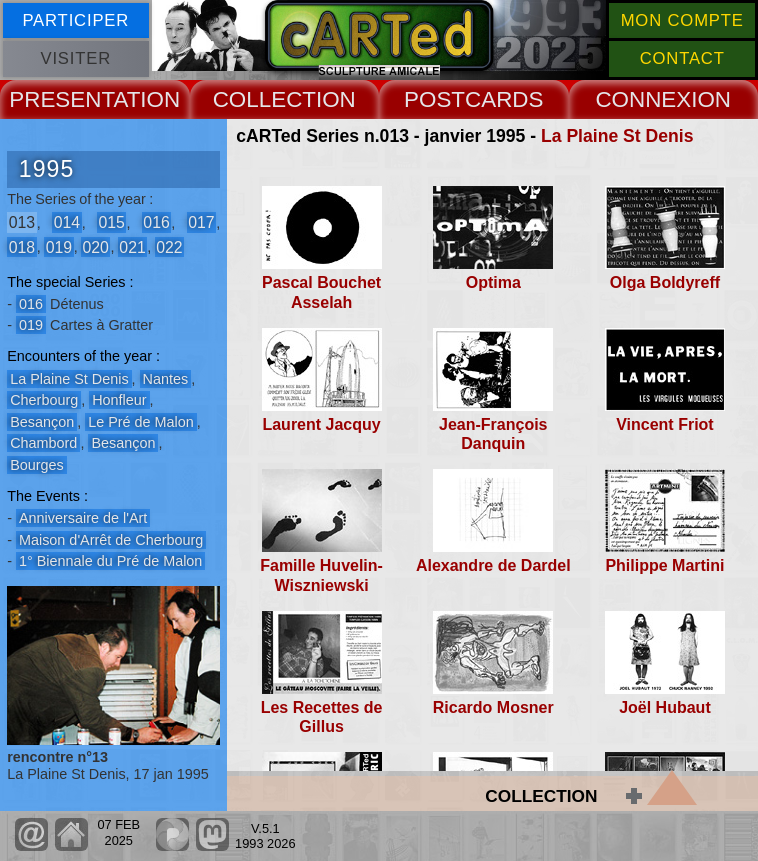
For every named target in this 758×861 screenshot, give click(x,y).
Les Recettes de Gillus (322, 717)
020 (95, 246)
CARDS (504, 99)
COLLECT (264, 99)
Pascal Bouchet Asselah (321, 292)
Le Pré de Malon (141, 422)
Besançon (42, 422)
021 (132, 246)
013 (22, 222)
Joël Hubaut (665, 707)
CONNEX (643, 99)
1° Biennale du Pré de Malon (110, 561)
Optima (493, 282)
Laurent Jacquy (321, 424)
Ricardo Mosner (493, 707)
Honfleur (119, 400)
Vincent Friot (665, 424)
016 (156, 222)
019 (59, 246)
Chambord (43, 443)
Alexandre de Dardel (493, 565)
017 (201, 222)
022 (169, 246)
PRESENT (61, 99)
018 (22, 246)
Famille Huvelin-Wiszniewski (321, 575)
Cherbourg (44, 400)
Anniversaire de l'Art (83, 518)
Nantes (166, 379)
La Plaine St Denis (617, 136)
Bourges (37, 465)
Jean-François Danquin (493, 434)
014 (67, 222)
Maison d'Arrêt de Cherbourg (111, 540)
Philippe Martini (664, 565)
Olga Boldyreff (665, 282)
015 (111, 222)
